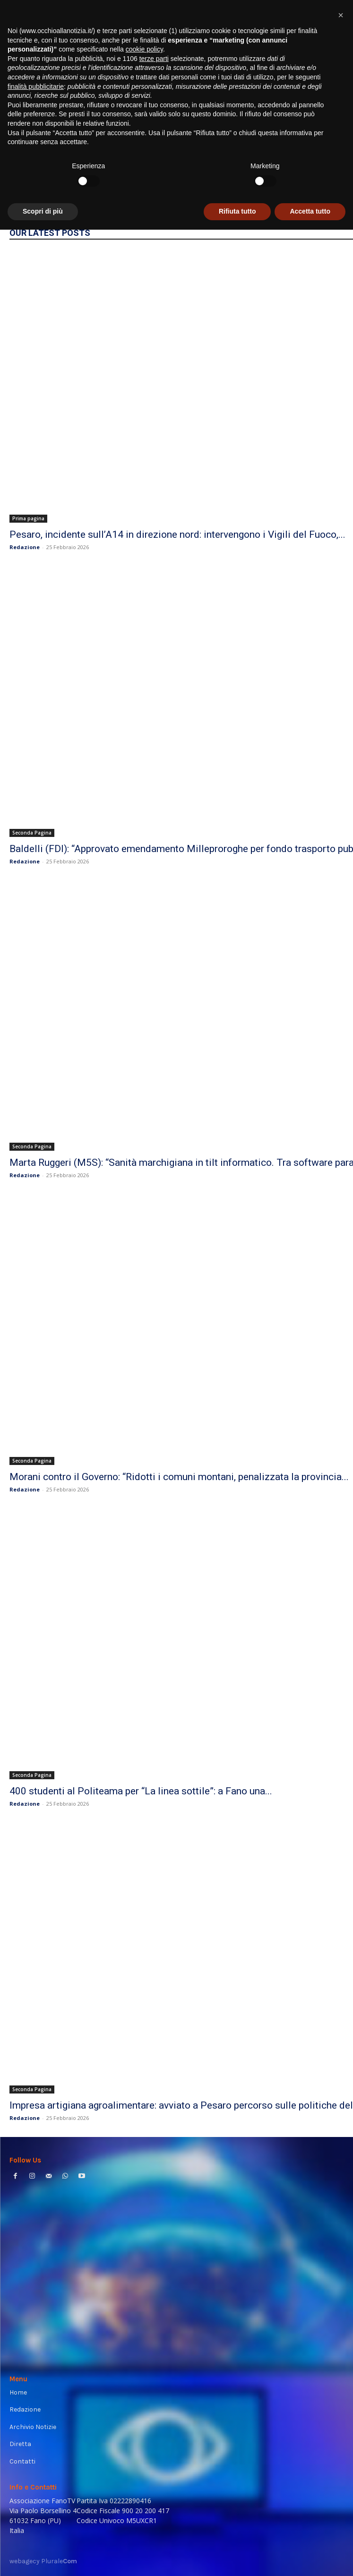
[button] (340, 2361)
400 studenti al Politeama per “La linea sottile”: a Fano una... (140, 1791)
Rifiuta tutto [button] (237, 2557)
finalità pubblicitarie (36, 2433)
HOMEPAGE (315, 187)
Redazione (24, 547)
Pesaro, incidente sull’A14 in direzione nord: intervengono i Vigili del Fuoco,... (177, 534)
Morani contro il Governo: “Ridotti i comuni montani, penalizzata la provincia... (179, 1476)
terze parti (154, 2405)
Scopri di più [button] (43, 2557)
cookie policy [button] (144, 2395)
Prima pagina (28, 518)
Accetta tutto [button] (310, 2557)
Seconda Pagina (32, 832)
